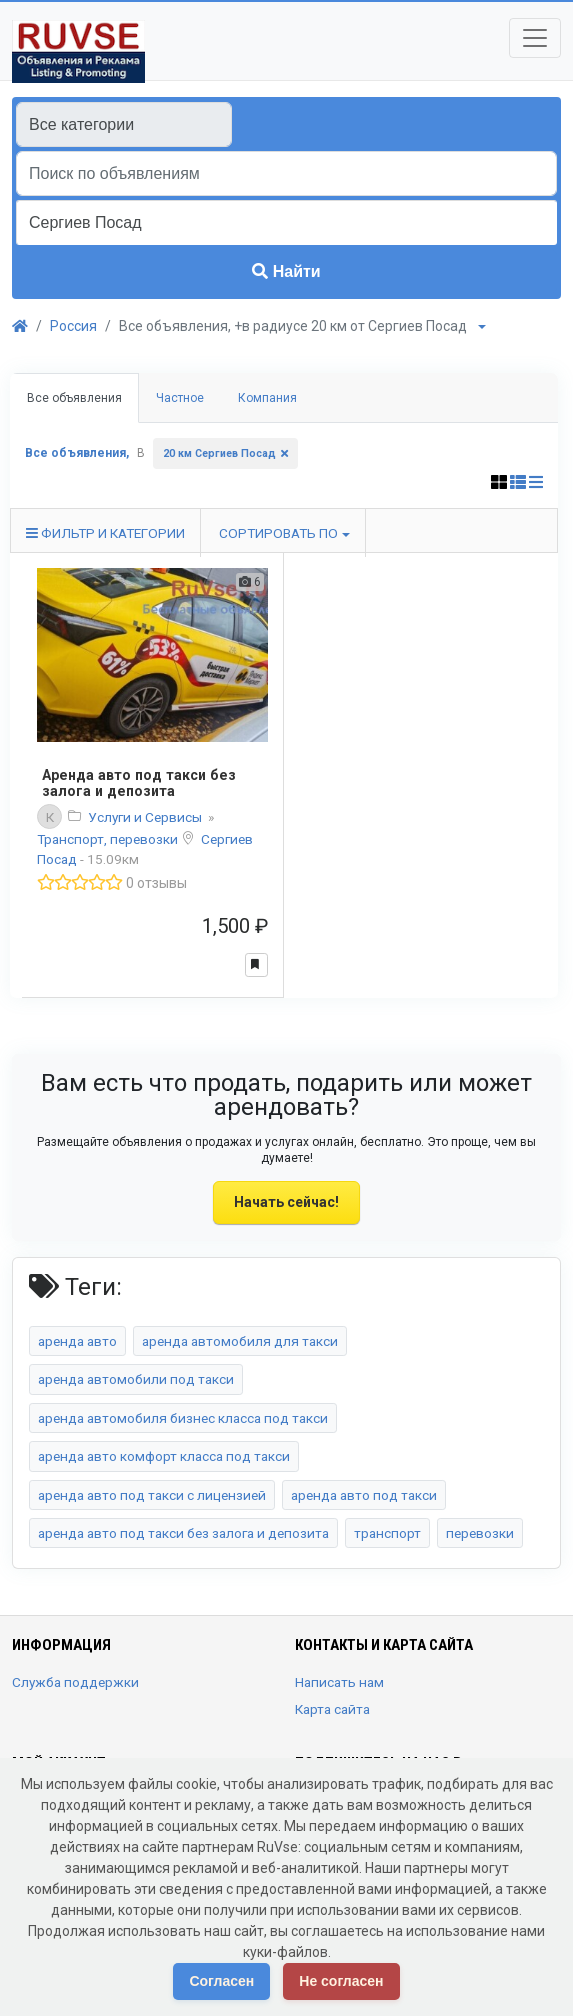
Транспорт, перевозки (109, 839)
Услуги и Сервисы (146, 817)
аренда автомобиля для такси (240, 1341)
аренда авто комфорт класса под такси (164, 1456)
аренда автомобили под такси (136, 1379)
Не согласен (341, 1981)
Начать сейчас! (286, 1202)
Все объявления (74, 398)
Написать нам (339, 1682)
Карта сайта (332, 1709)
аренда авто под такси (364, 1495)
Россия (73, 326)
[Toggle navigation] (535, 38)
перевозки (480, 1533)
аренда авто (77, 1341)
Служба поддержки (75, 1682)
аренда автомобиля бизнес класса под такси (183, 1418)
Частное (180, 398)
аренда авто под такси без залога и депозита (183, 1533)
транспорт (387, 1533)
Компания (267, 398)
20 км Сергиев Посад (219, 453)
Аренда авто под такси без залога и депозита (139, 783)
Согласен (221, 1981)
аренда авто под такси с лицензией (152, 1495)
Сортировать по (278, 533)
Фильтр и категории (105, 533)
